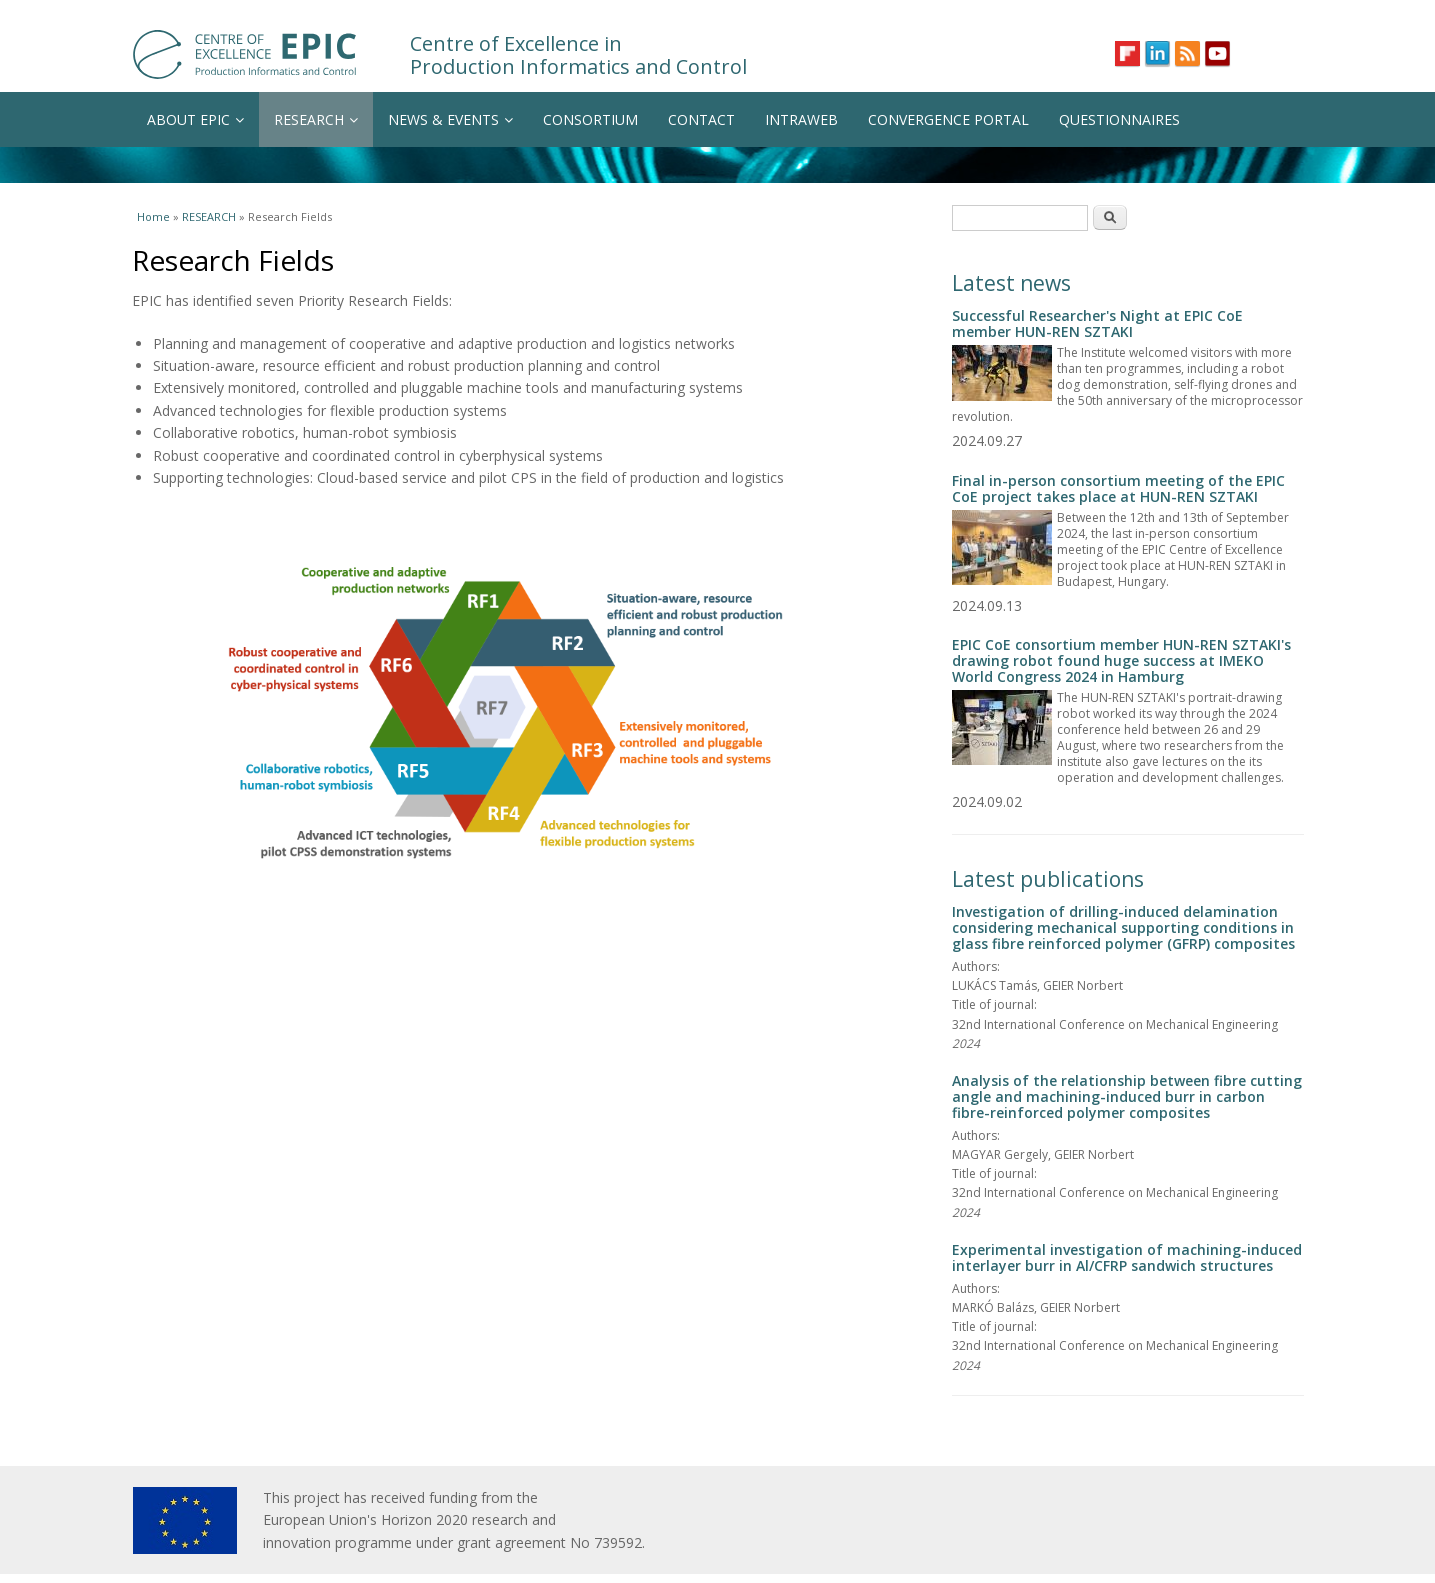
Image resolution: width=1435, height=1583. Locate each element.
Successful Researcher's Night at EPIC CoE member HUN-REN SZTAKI (1097, 323)
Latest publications (1048, 879)
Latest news (1011, 283)
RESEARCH (316, 119)
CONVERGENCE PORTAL (948, 119)
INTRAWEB (801, 119)
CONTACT (701, 119)
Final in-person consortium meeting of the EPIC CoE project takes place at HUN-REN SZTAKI (1118, 488)
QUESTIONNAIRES (1119, 119)
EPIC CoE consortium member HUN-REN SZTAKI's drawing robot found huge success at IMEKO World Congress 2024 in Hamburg (1121, 660)
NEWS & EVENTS (450, 119)
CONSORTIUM (590, 119)
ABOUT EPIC (195, 119)
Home (153, 216)
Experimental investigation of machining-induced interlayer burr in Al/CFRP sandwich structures (1127, 1257)
